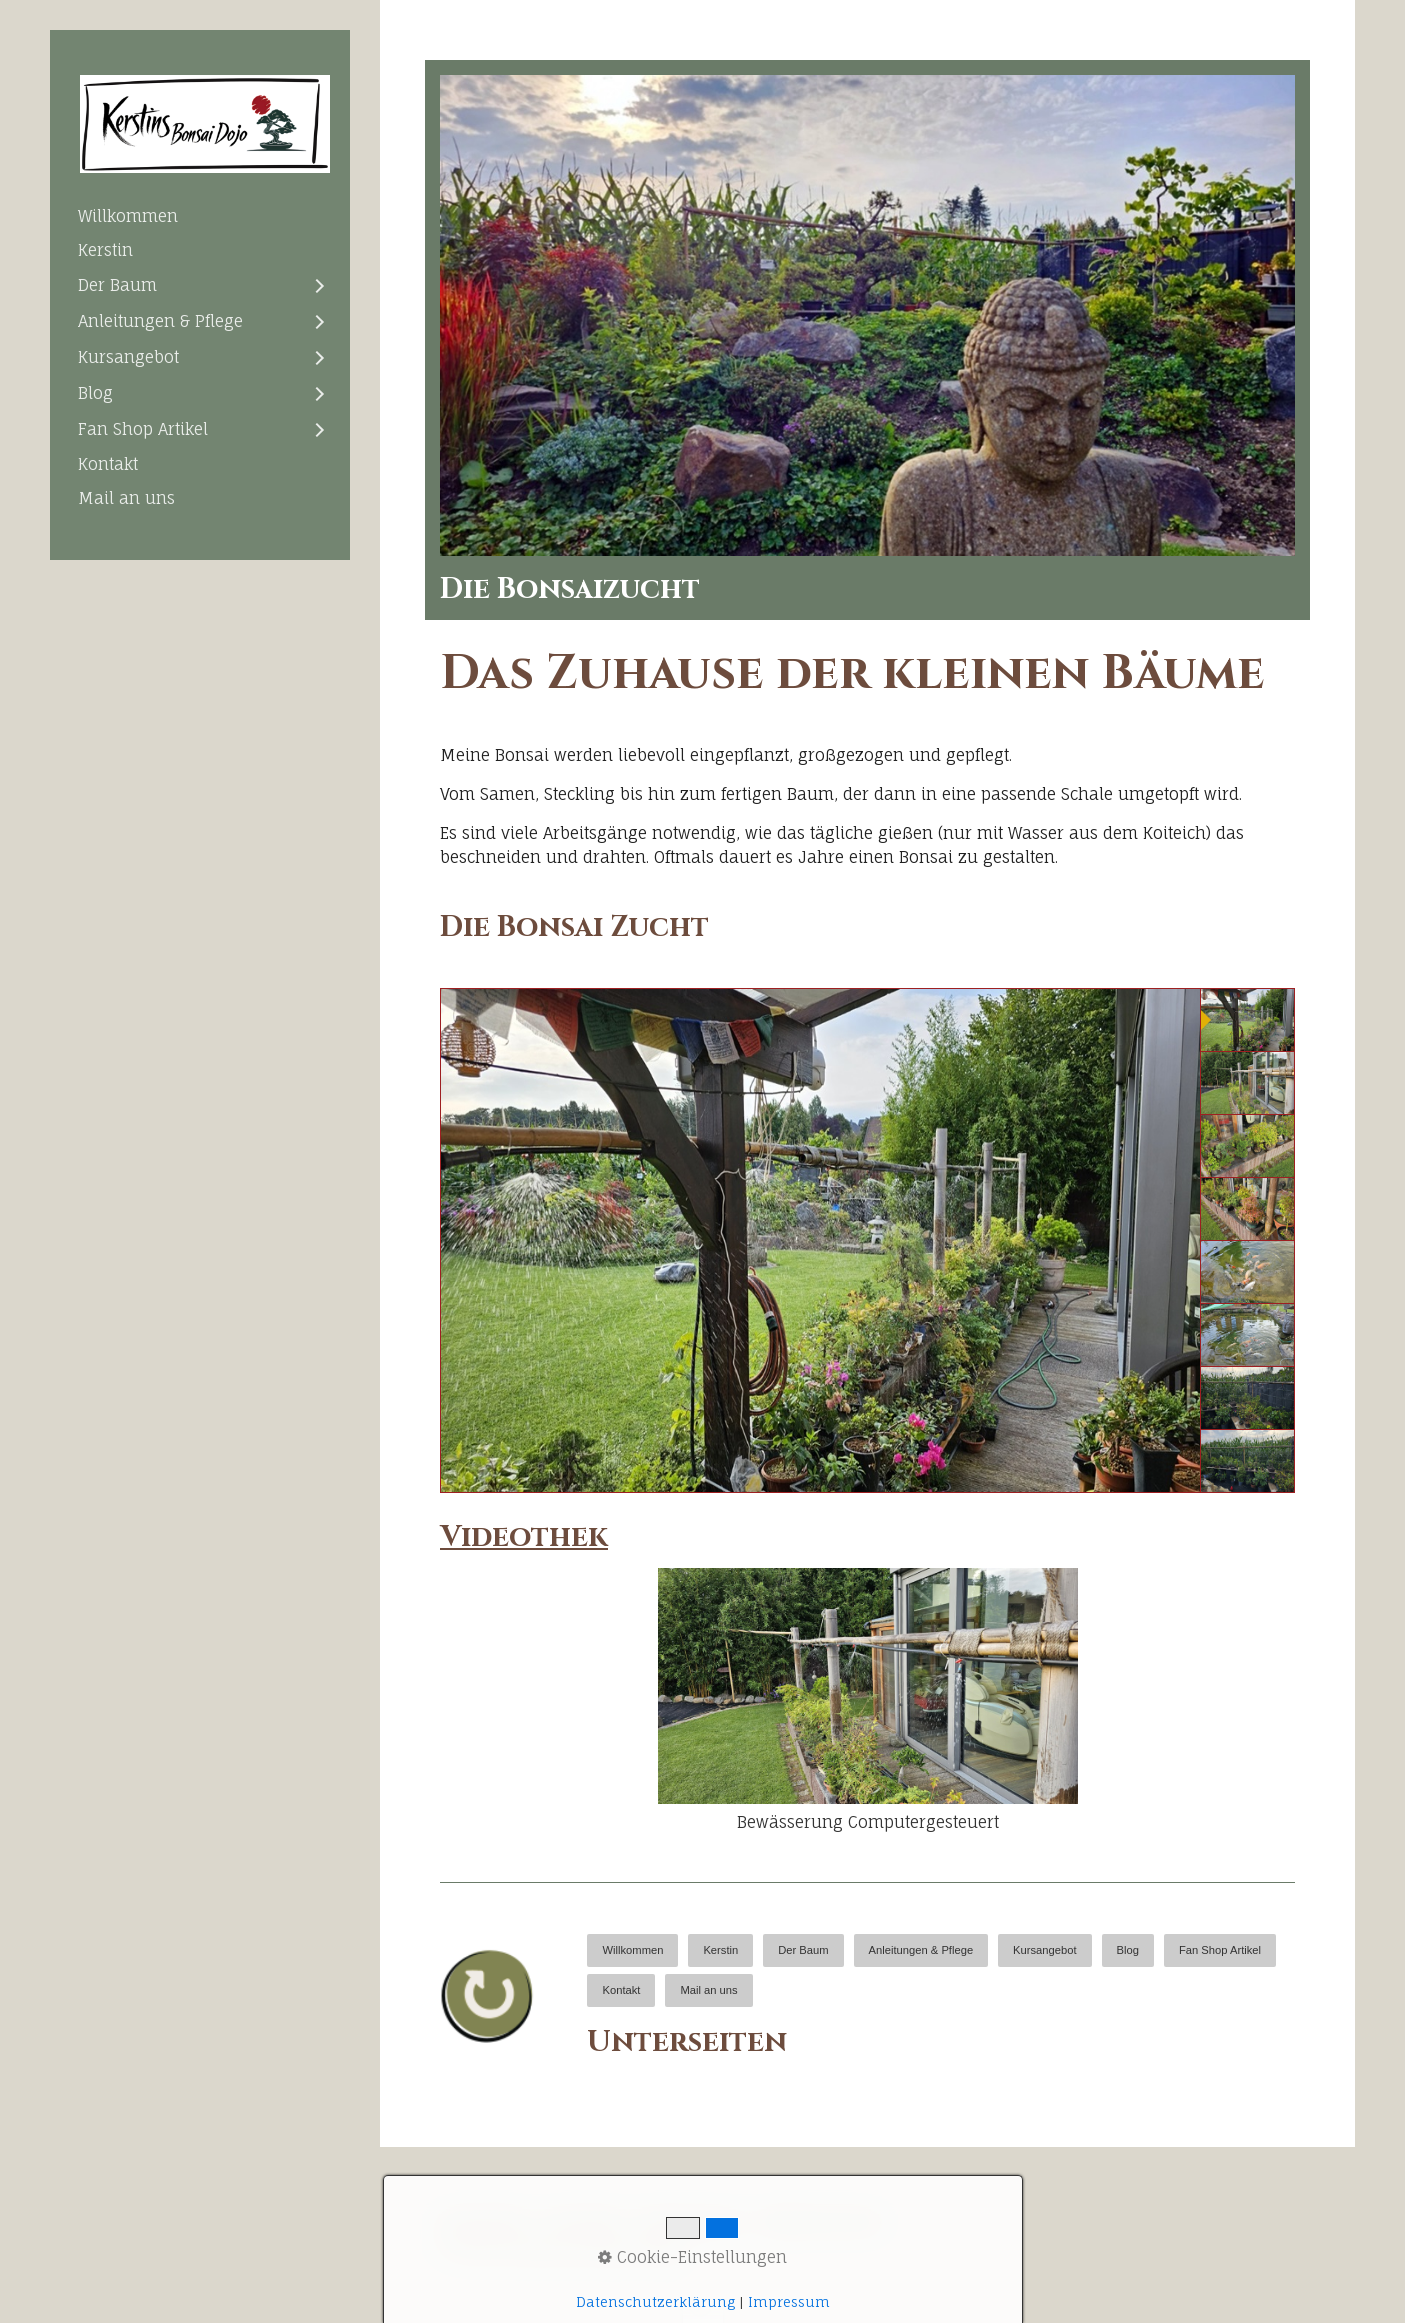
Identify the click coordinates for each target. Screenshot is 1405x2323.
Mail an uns (126, 498)
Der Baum (117, 285)
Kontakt (108, 464)
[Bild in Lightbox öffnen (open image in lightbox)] (867, 315)
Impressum (690, 2221)
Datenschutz (821, 2221)
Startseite (485, 2221)
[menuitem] (200, 216)
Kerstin (105, 250)
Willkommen (128, 216)
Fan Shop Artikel (143, 429)
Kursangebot (128, 357)
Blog (95, 393)
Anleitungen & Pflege (160, 321)
